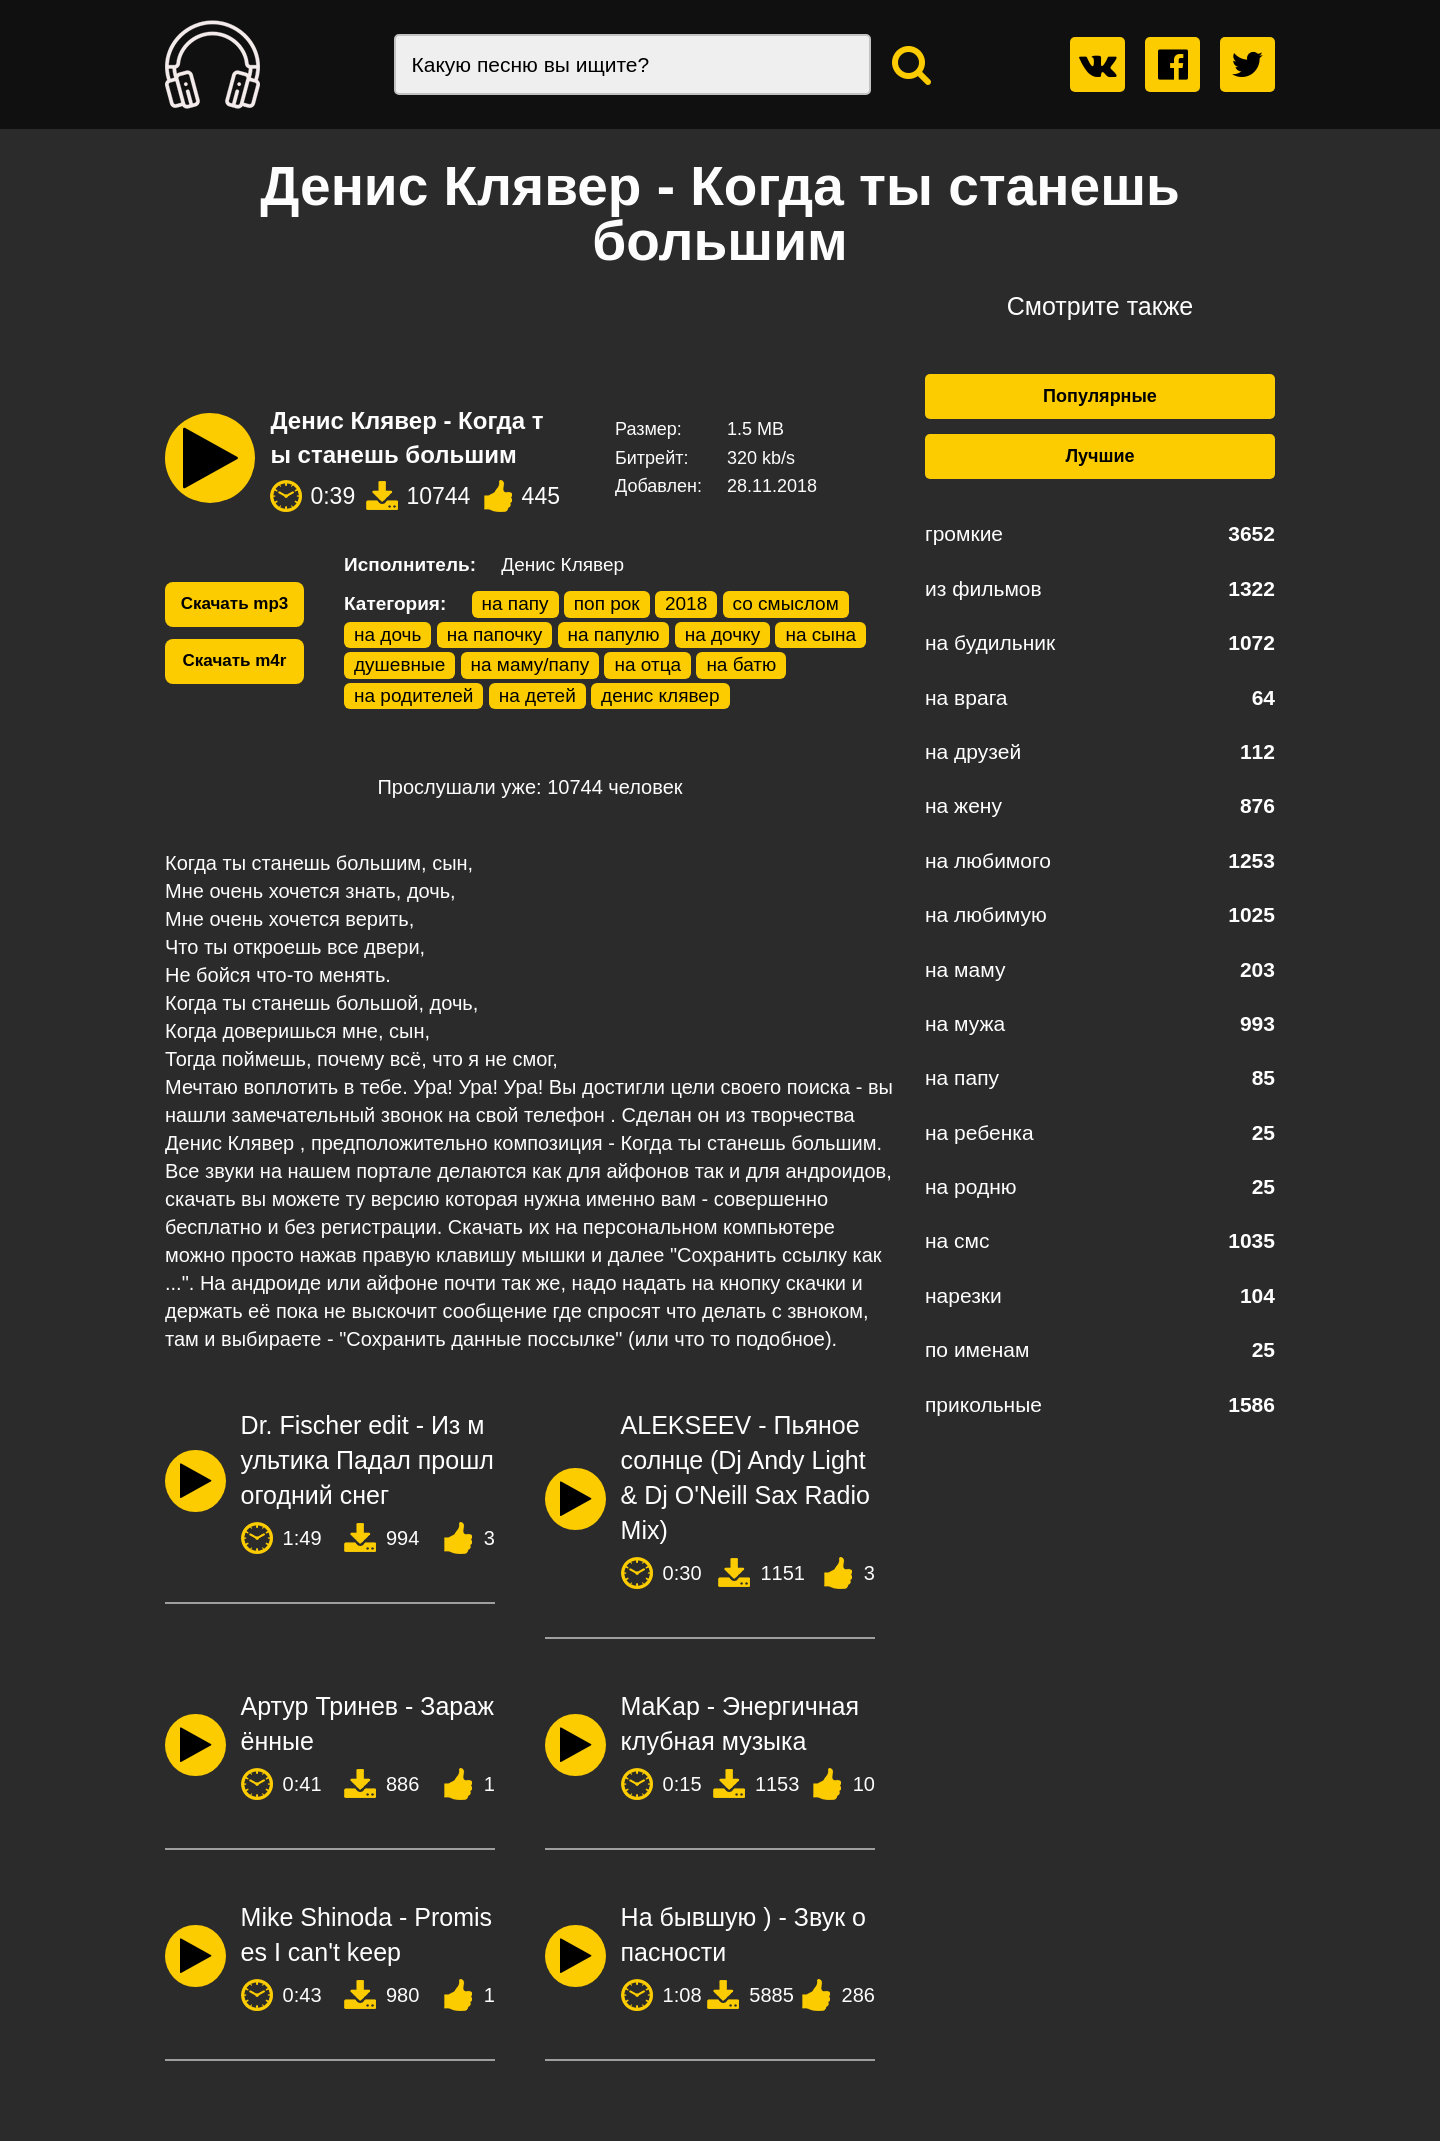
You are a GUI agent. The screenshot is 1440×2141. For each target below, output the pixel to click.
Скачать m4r (235, 660)
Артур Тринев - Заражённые (367, 1723)
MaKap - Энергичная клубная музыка (740, 1723)
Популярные (1100, 396)
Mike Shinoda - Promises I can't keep (366, 1934)
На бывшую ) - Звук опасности (743, 1934)
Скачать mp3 (235, 603)
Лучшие (1099, 456)
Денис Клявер (562, 564)
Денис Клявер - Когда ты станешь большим (406, 437)
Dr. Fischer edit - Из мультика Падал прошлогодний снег (367, 1460)
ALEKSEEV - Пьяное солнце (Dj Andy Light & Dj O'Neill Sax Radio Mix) (745, 1477)
